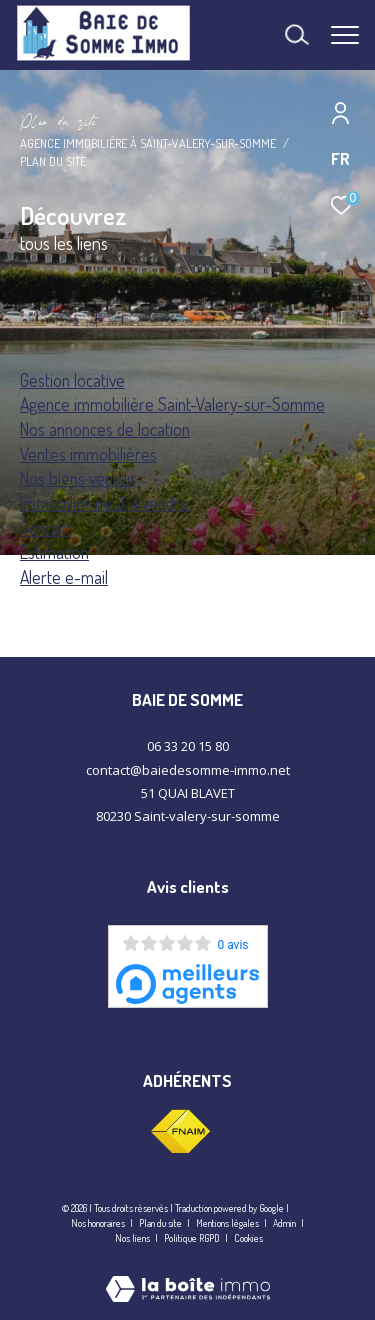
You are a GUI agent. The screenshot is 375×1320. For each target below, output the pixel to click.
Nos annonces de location (105, 429)
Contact (45, 528)
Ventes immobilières (88, 454)
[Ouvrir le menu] (345, 35)
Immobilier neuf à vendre (104, 503)
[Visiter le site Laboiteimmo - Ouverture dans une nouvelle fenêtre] (188, 1275)
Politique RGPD (192, 1238)
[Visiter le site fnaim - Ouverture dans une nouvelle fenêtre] (180, 1132)
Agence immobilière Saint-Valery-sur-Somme (172, 404)
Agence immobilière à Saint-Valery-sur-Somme (148, 143)
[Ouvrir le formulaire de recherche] (297, 35)
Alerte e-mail (64, 577)
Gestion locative (72, 380)
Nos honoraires (98, 1223)
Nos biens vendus (78, 478)
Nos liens (133, 1238)
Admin (285, 1223)
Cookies (248, 1238)
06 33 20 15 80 (188, 746)
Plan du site (161, 1223)
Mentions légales (228, 1223)
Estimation (54, 552)
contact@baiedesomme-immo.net (188, 770)
